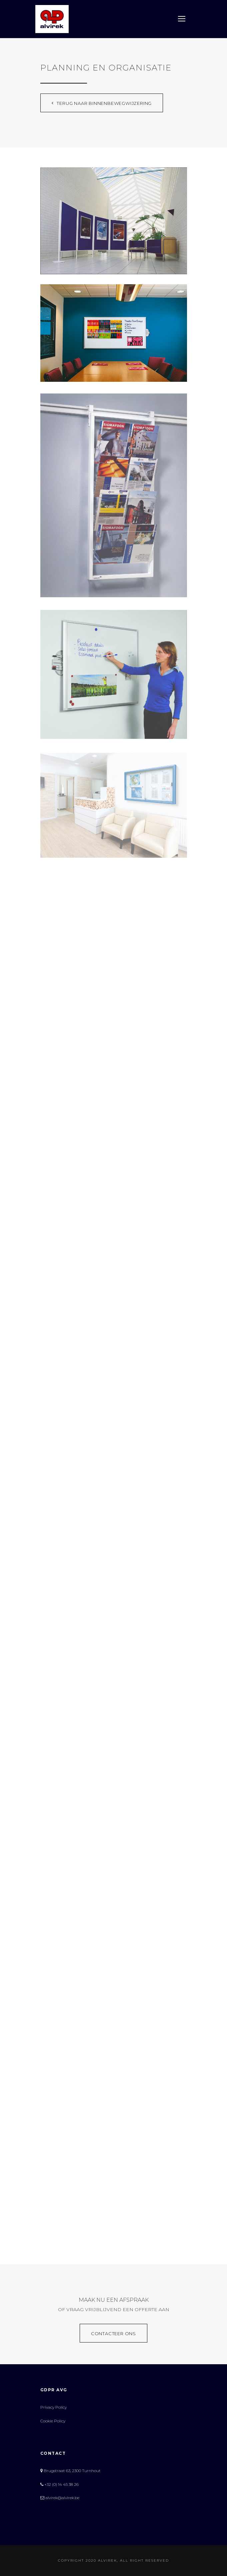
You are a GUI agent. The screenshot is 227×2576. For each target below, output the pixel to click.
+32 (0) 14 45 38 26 (59, 2484)
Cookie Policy (52, 2420)
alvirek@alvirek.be (59, 2497)
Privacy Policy (53, 2407)
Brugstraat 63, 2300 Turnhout (70, 2470)
